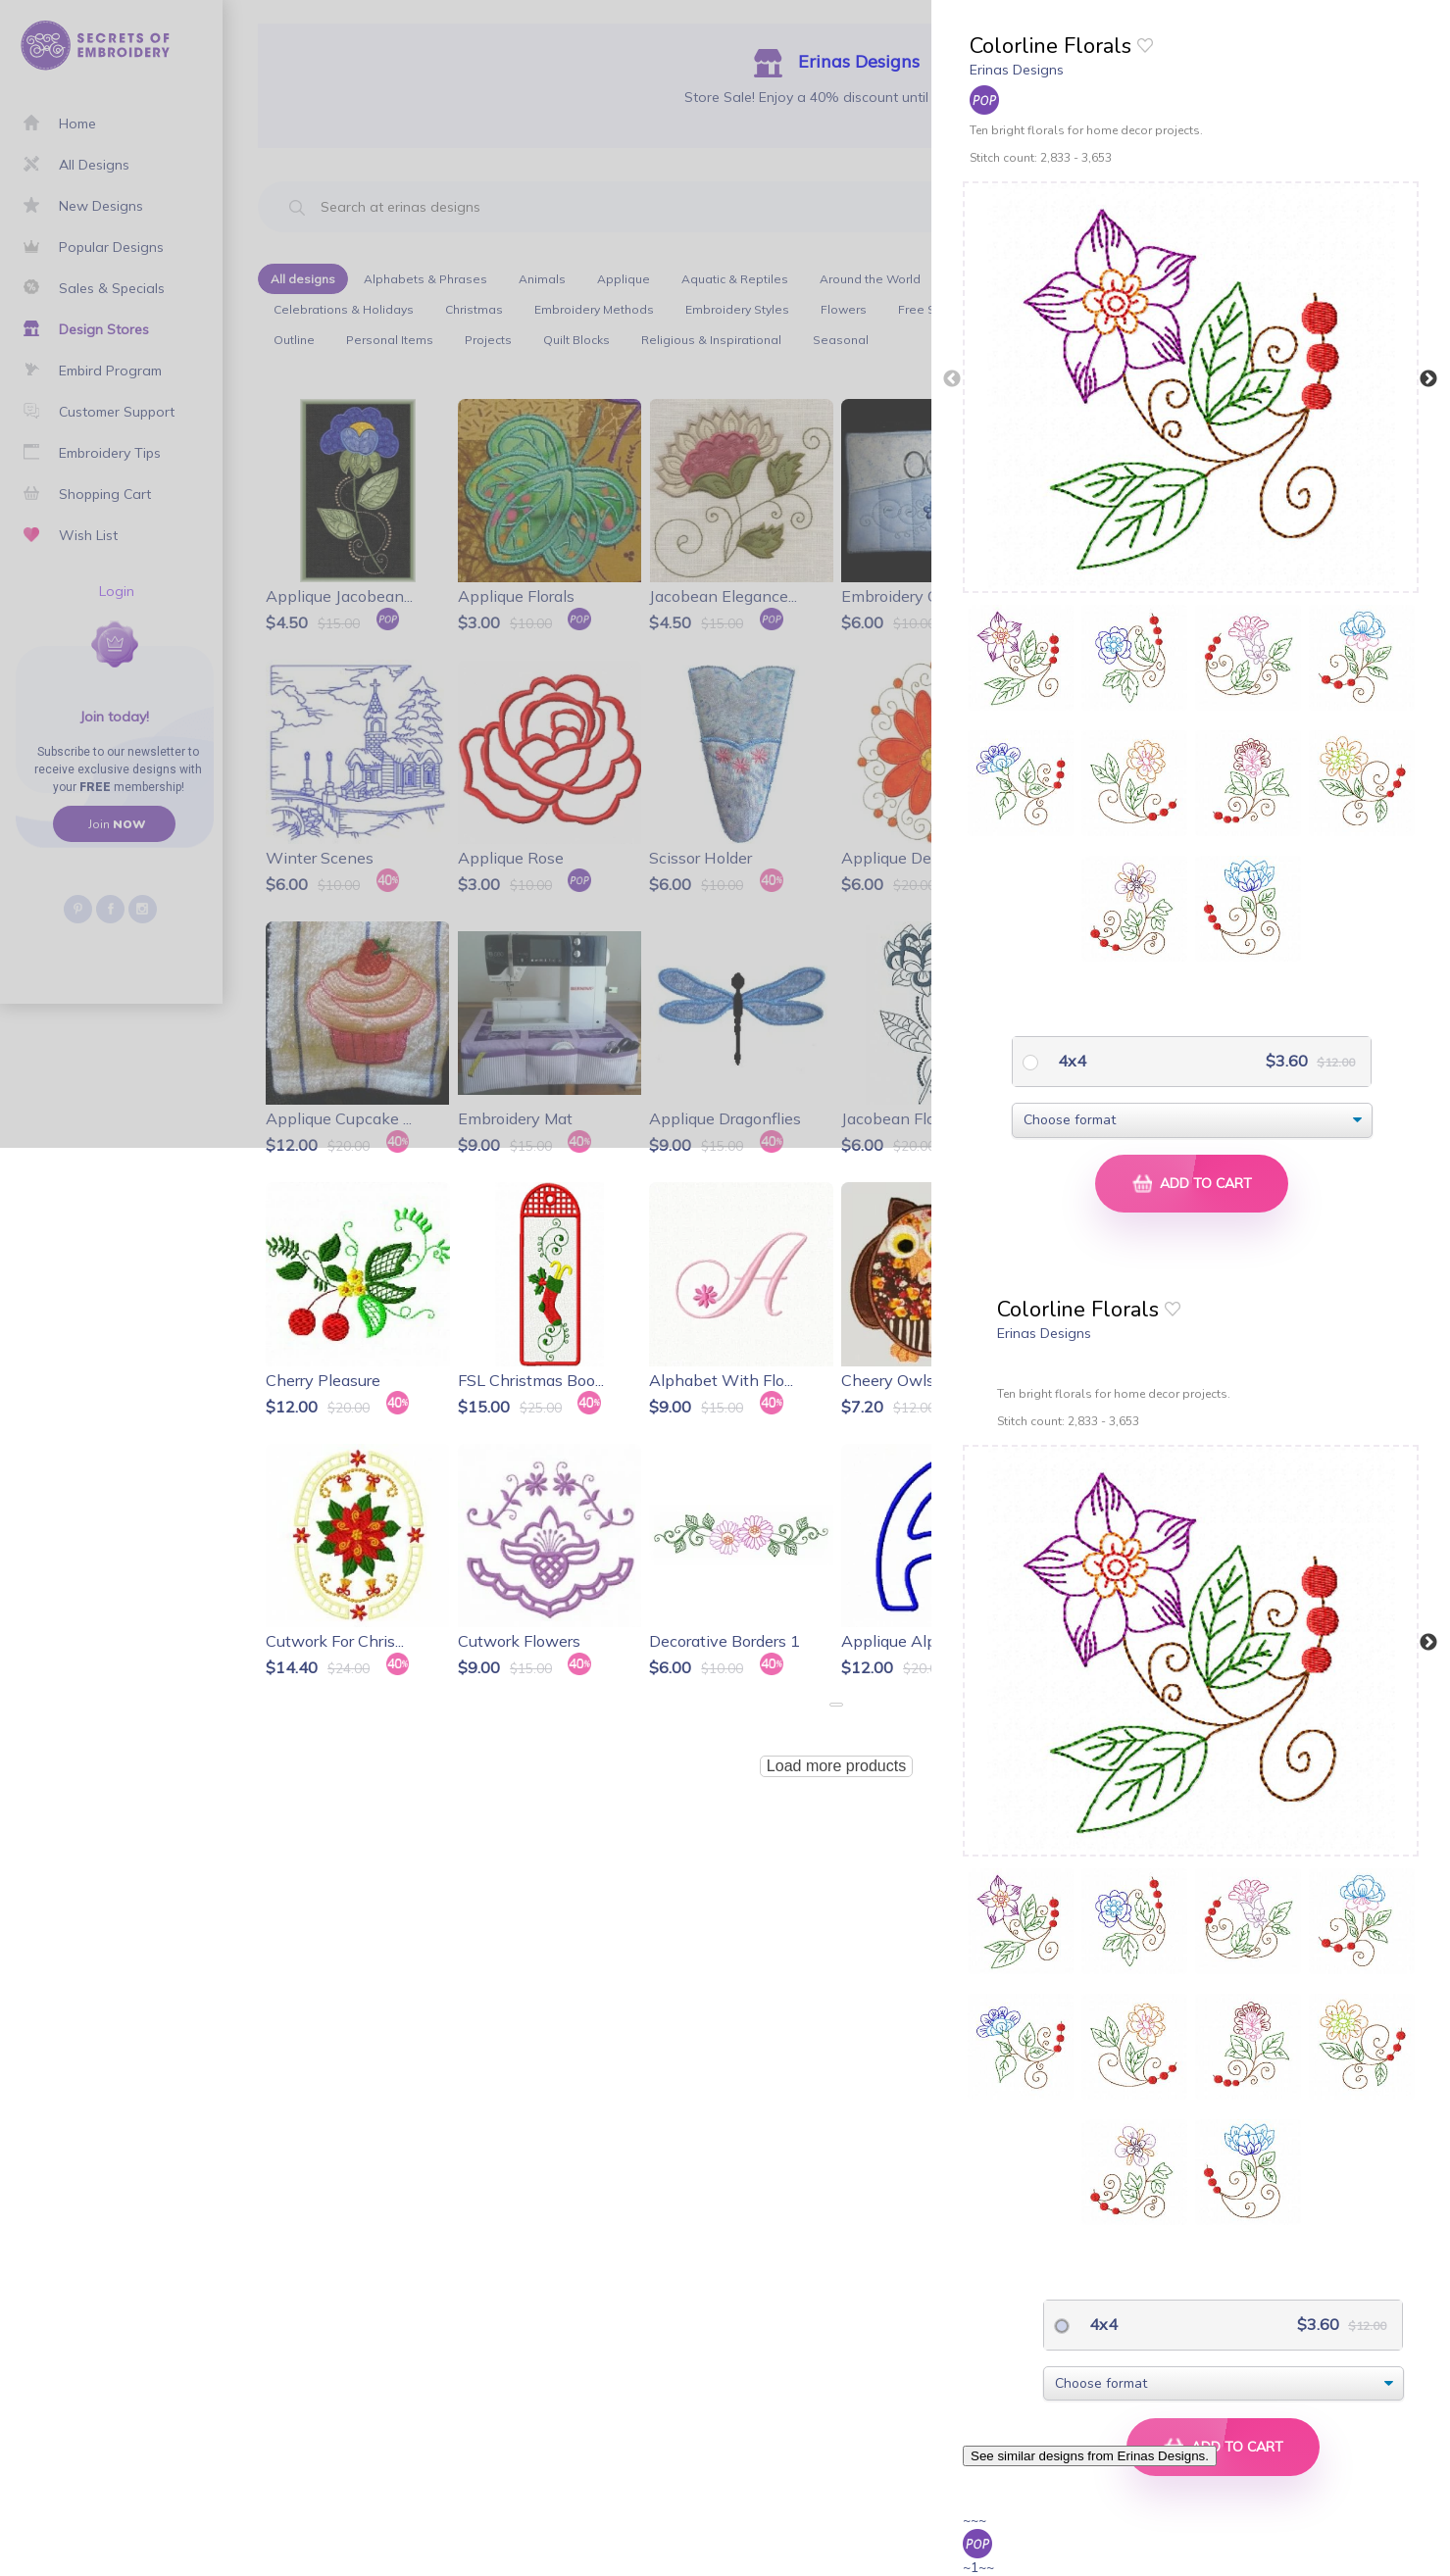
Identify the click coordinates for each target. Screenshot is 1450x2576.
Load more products (836, 1766)
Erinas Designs (1017, 69)
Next (1428, 379)
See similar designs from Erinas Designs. (1090, 2456)
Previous (952, 379)
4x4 (1070, 1060)
